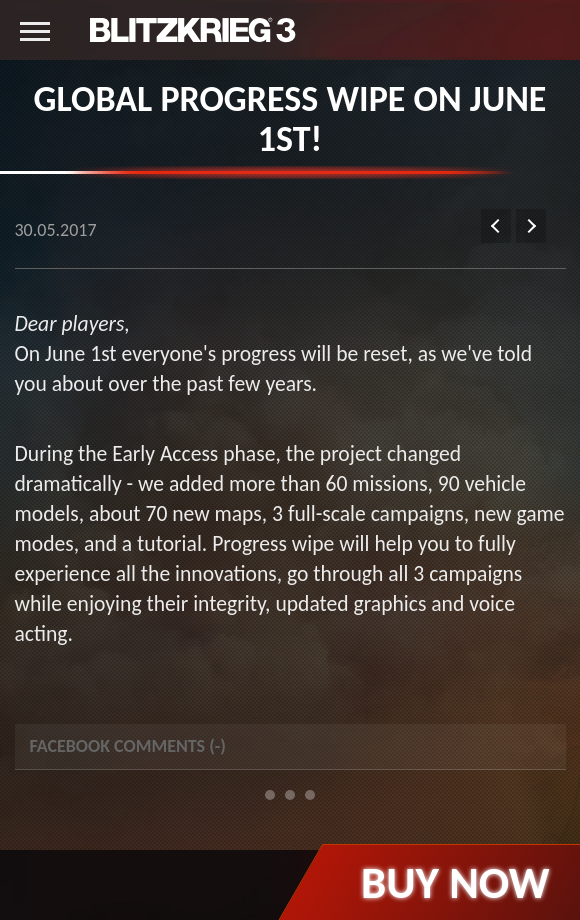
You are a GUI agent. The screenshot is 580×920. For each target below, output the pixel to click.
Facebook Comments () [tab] (128, 746)
